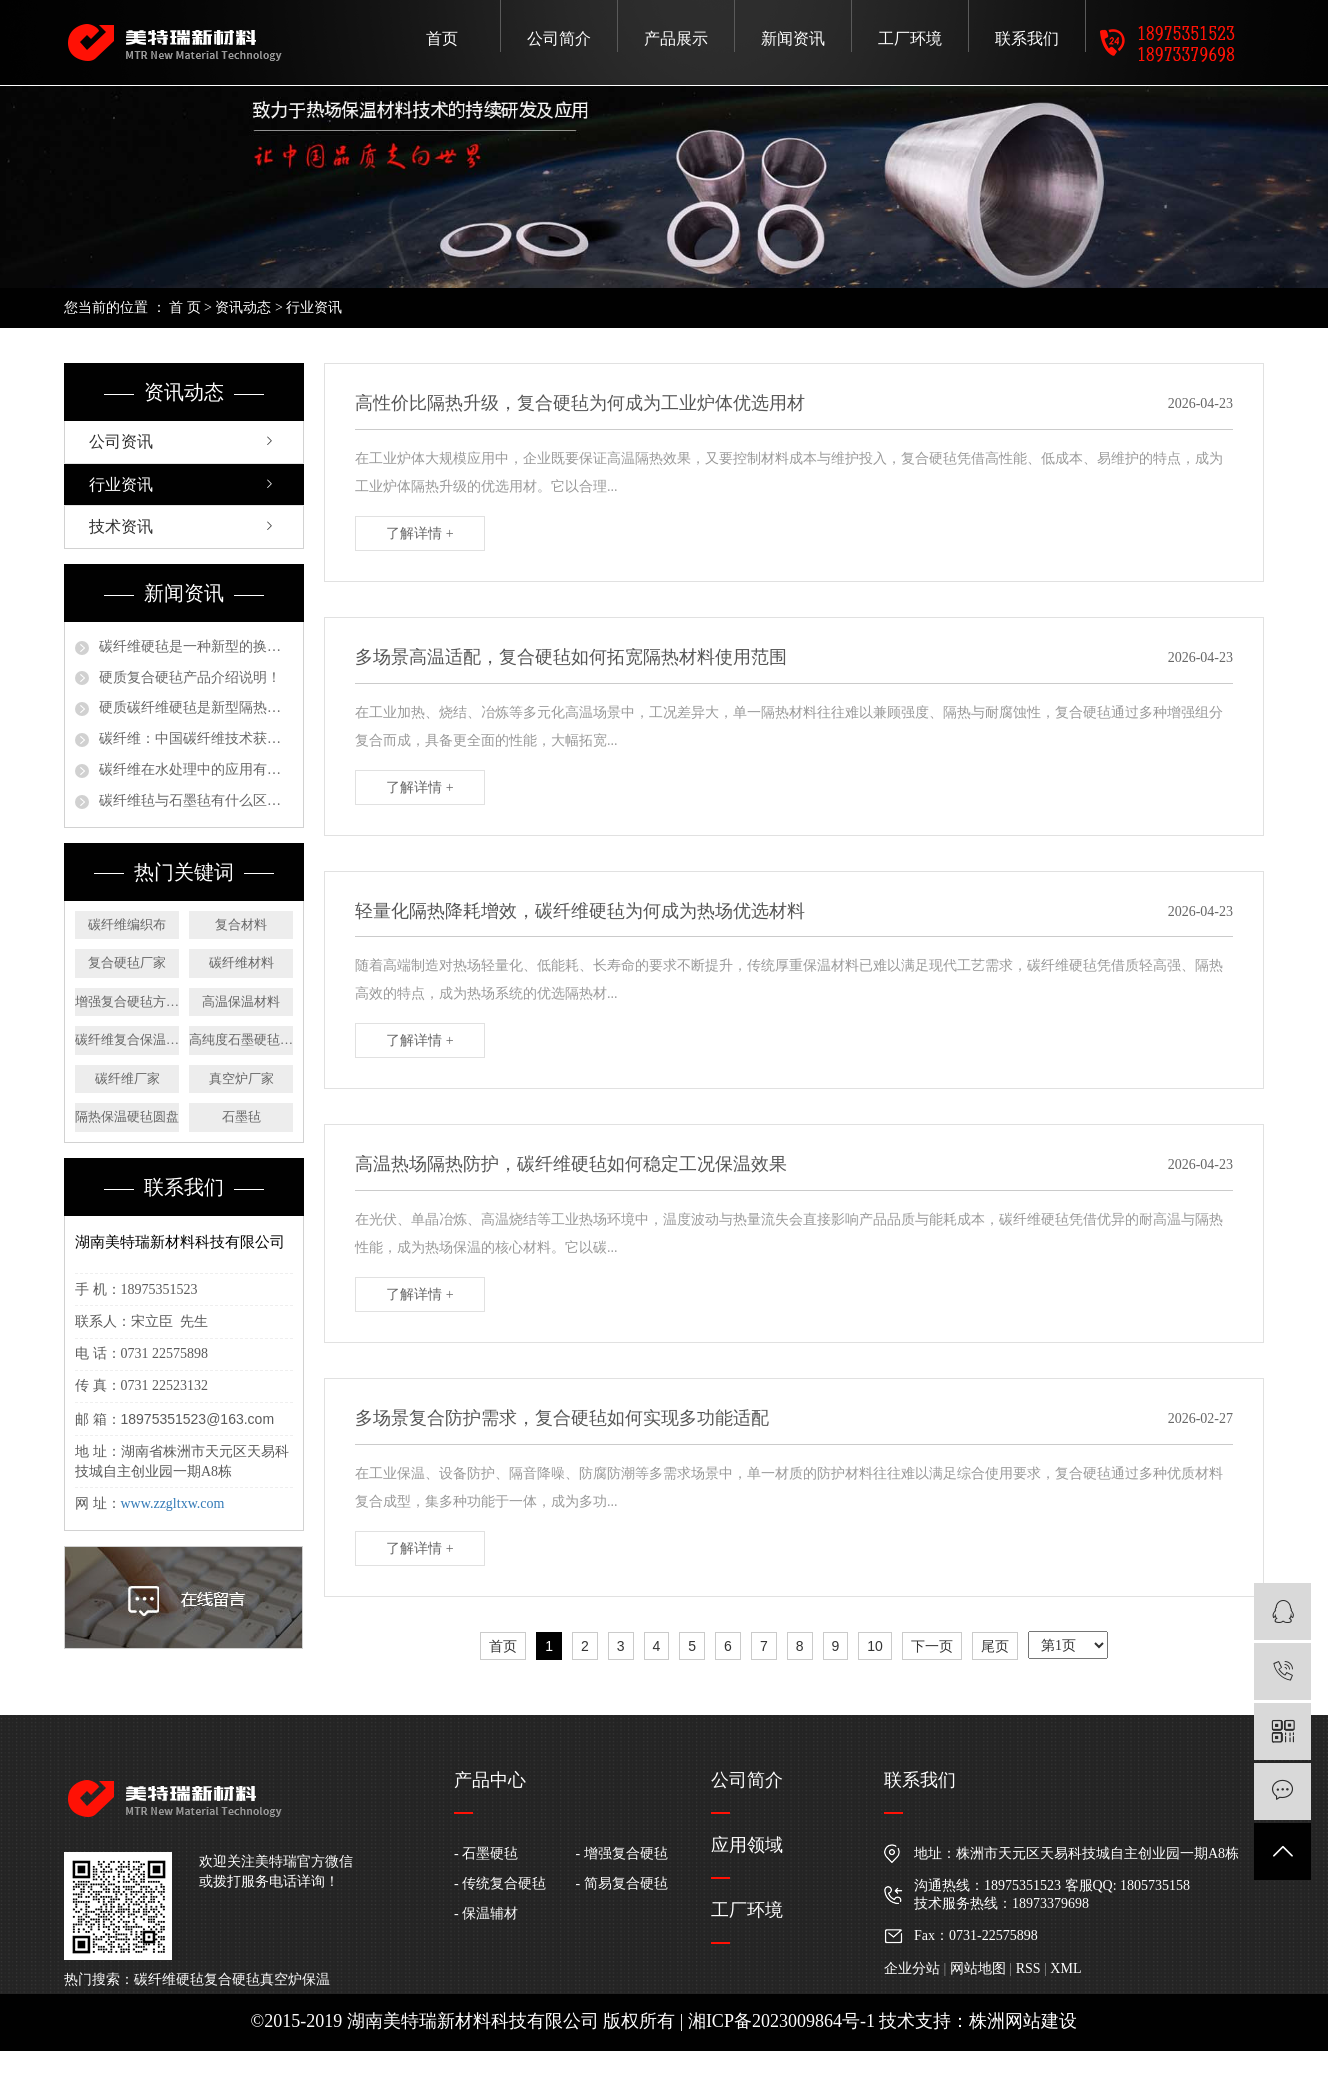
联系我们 (1027, 38)
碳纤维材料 (241, 962)
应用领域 (747, 1845)
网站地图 (978, 1968)
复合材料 (241, 924)
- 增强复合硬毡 (622, 1853)
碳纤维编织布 (127, 924)
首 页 (185, 307)
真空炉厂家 (241, 1078)
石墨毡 (241, 1116)
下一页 (932, 1646)
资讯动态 (243, 307)
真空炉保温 (295, 1979)
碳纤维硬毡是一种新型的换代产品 (196, 646)
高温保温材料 (241, 1001)
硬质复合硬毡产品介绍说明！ (190, 677)
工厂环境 (910, 38)
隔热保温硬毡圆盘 (127, 1116)
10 (875, 1646)
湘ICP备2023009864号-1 (781, 2021)
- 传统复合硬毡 (500, 1883)
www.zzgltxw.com (173, 1503)
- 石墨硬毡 (486, 1853)
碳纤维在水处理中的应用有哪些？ (196, 769)
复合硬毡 (232, 1979)
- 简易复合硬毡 (622, 1883)
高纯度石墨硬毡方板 (241, 1039)
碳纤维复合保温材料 (127, 1039)
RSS (1028, 1968)
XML (1065, 1968)
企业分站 (912, 1968)
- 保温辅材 (486, 1913)
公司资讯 (121, 441)
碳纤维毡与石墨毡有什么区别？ (196, 800)
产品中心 (490, 1780)
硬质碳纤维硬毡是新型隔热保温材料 (196, 707)
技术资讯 (121, 526)
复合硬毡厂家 (127, 962)
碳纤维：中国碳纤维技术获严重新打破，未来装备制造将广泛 (196, 738)
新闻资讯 (793, 38)
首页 (442, 38)
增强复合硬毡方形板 (127, 1001)
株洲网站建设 (1023, 2021)
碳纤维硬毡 (169, 1979)
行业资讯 (314, 307)
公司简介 (559, 38)
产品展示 (676, 38)
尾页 (995, 1646)
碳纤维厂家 (127, 1078)
